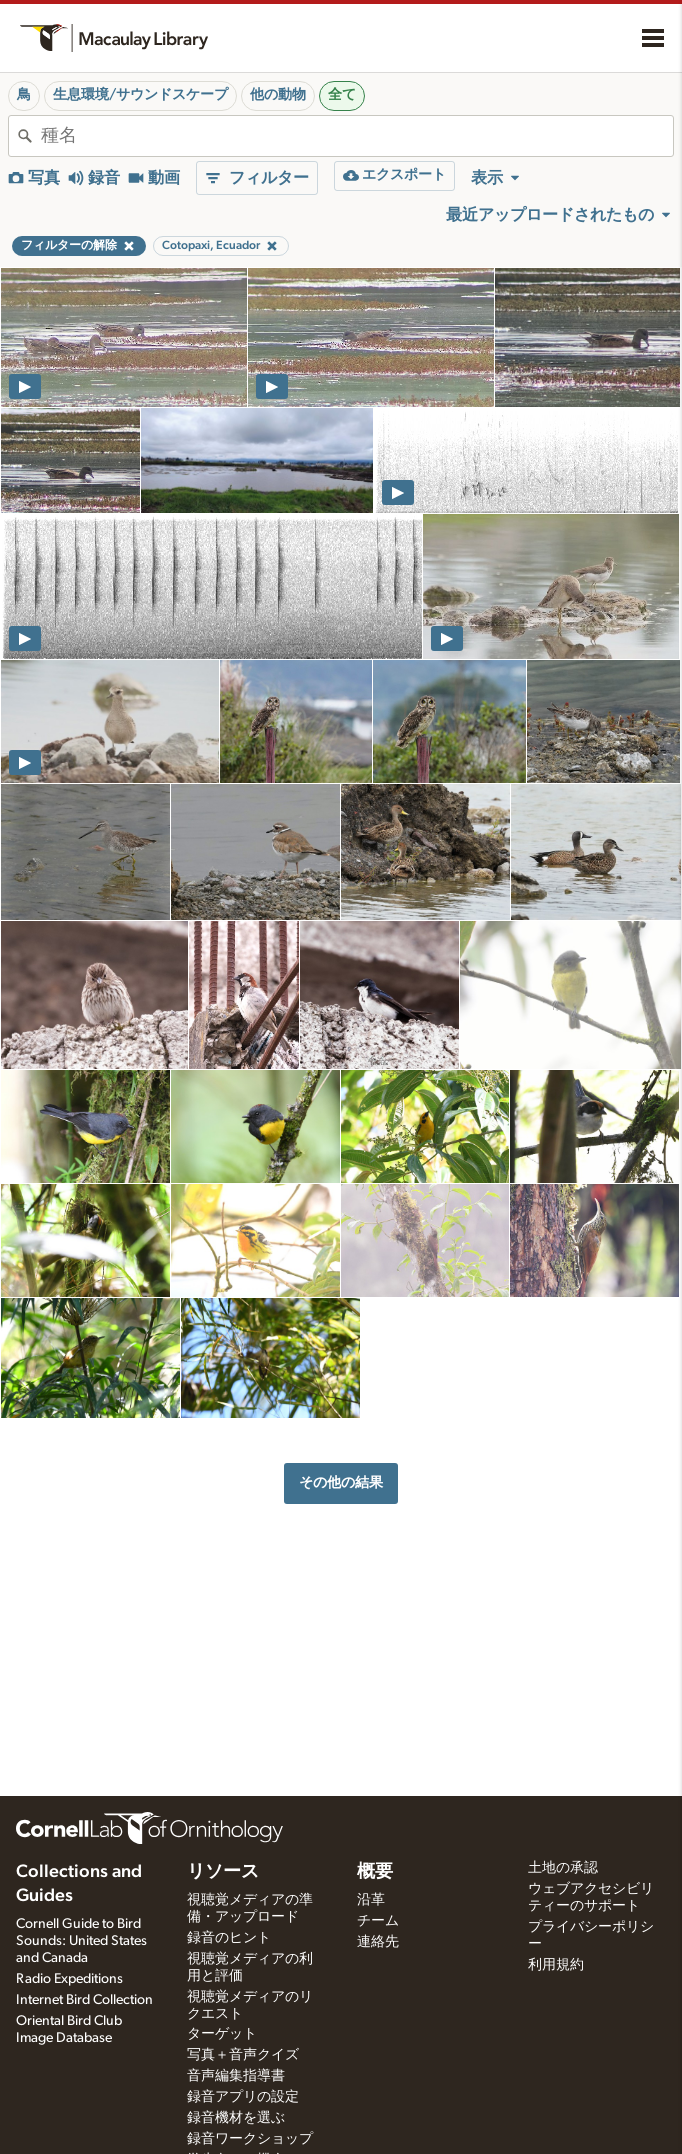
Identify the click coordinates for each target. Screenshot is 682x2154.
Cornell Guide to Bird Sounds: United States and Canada (81, 1941)
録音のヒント (229, 1938)
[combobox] (357, 136)
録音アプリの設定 (243, 2097)
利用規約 (556, 1965)
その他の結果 (341, 1482)
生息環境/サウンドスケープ (140, 95)
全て (342, 95)
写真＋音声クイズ (243, 2055)
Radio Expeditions (69, 1979)
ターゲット (222, 2034)
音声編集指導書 (236, 2076)
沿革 (371, 1900)
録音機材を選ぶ (236, 2118)
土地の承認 (563, 1868)
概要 (375, 1872)
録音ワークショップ (250, 2139)
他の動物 (278, 95)
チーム (378, 1921)
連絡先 (378, 1942)
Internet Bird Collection (84, 2000)
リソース (223, 1872)
